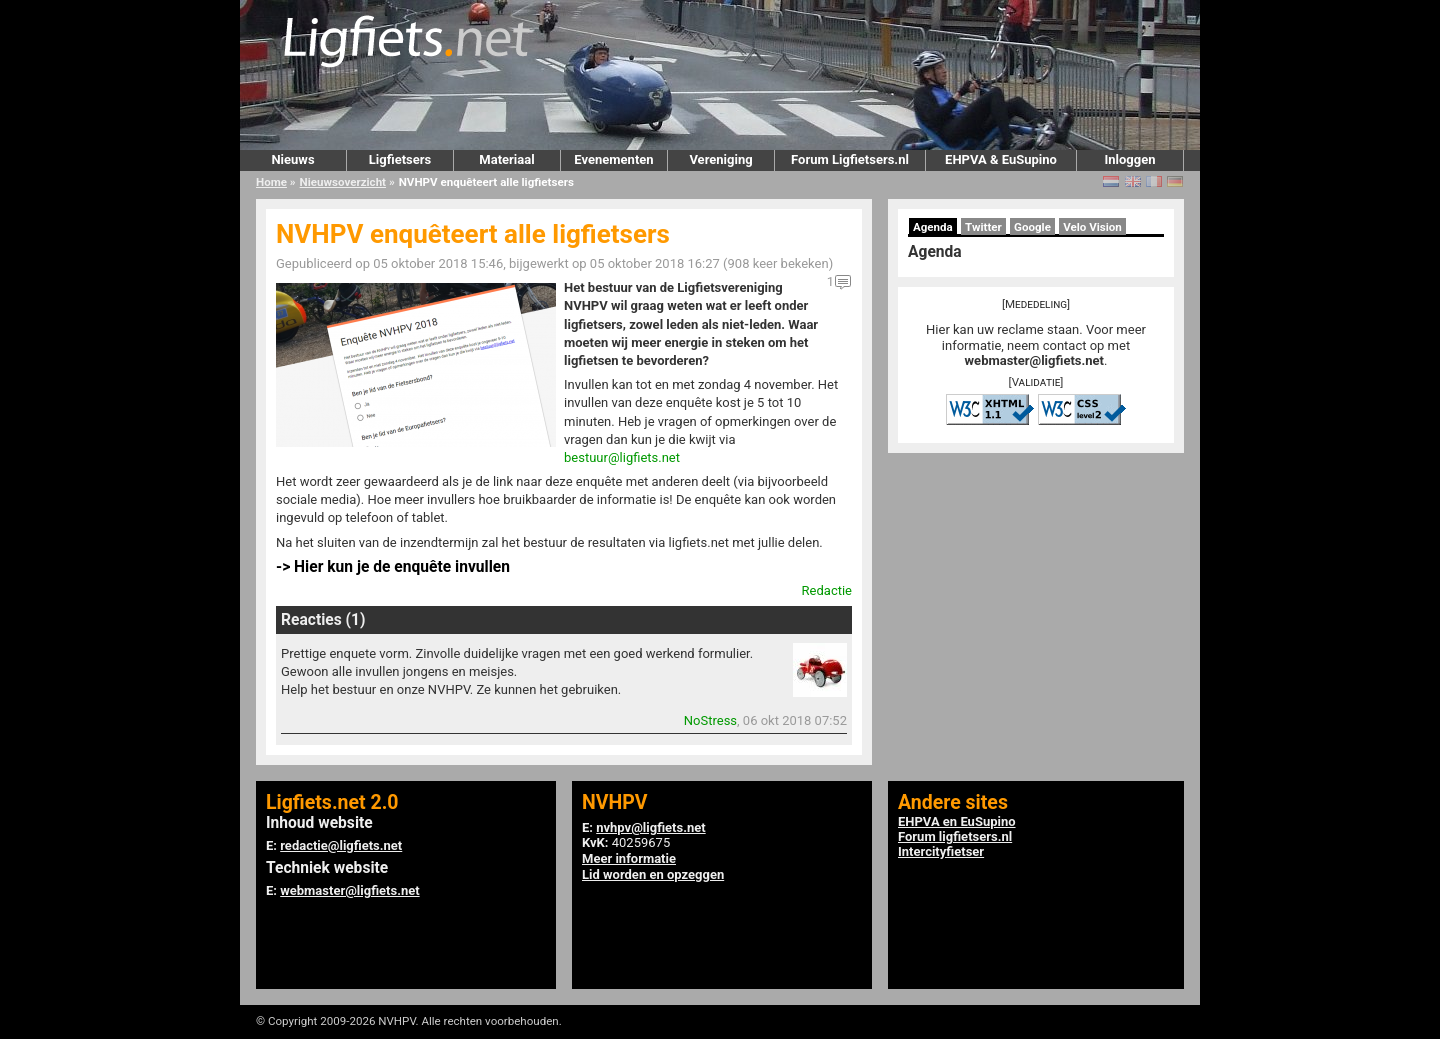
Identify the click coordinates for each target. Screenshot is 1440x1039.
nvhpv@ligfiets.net (650, 827)
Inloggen (1129, 159)
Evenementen (613, 159)
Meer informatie (629, 858)
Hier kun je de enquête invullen (402, 567)
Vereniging (720, 159)
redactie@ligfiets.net (341, 845)
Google (1032, 227)
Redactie (827, 590)
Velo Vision (1092, 227)
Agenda (933, 227)
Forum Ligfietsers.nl (850, 159)
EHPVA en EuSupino (957, 821)
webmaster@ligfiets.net (1034, 360)
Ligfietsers (400, 159)
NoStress (710, 720)
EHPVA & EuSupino (1001, 159)
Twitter (983, 227)
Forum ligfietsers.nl (955, 836)
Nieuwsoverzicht (343, 182)
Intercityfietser (941, 851)
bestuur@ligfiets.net (622, 457)
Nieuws (292, 159)
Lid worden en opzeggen (653, 874)
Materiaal (506, 159)
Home (271, 182)
